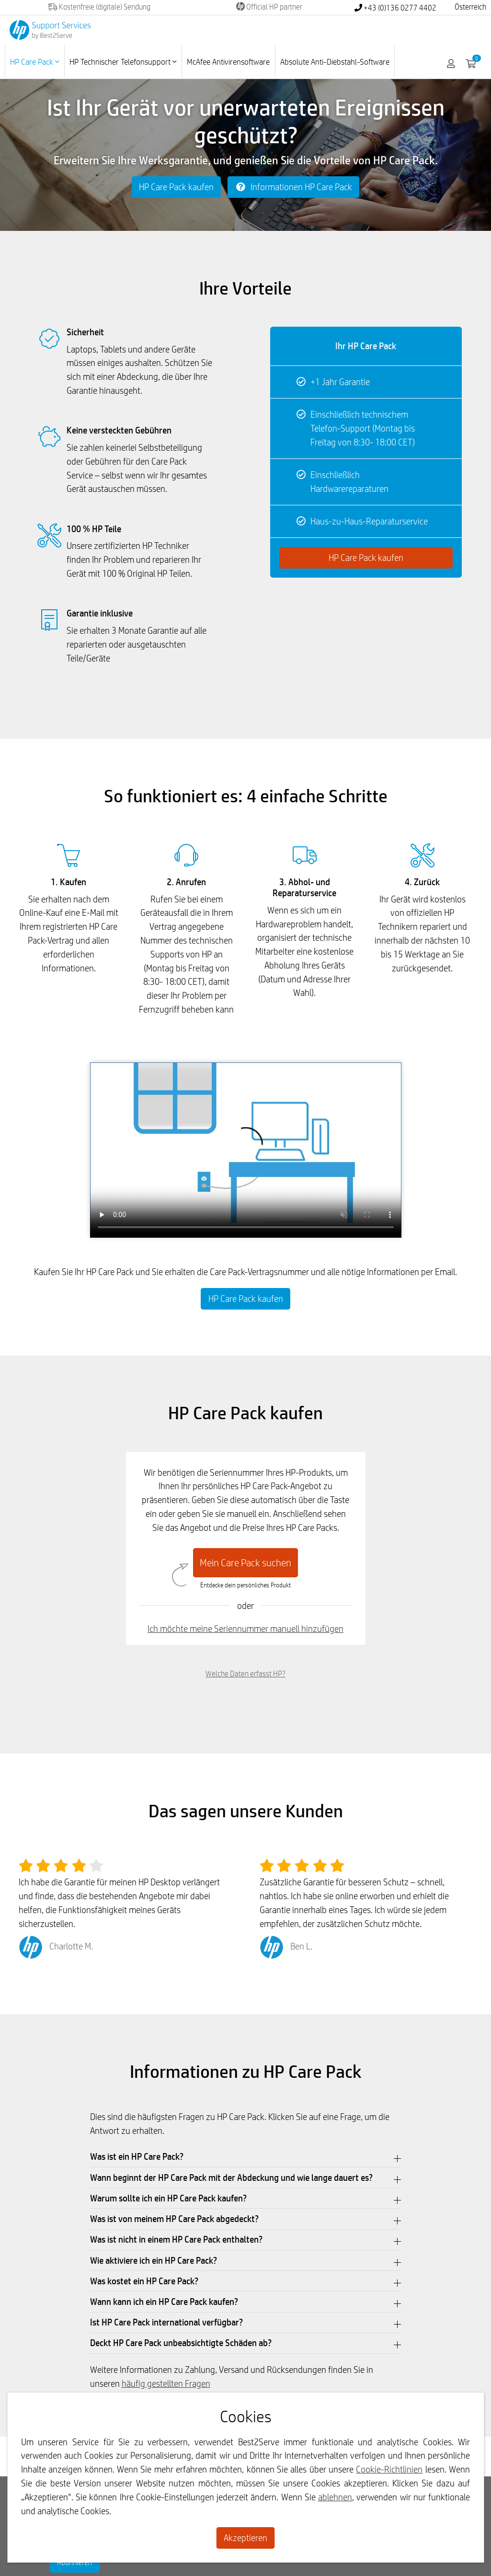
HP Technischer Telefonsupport (122, 62)
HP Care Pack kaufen (176, 187)
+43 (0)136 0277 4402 (395, 8)
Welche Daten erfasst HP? (245, 1674)
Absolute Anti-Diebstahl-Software (334, 62)
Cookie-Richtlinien (389, 2469)
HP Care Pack (34, 62)
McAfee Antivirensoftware (228, 62)
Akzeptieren (245, 2537)
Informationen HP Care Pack (293, 187)
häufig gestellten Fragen (166, 2383)
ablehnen (335, 2497)
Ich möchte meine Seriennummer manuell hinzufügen (245, 1628)
